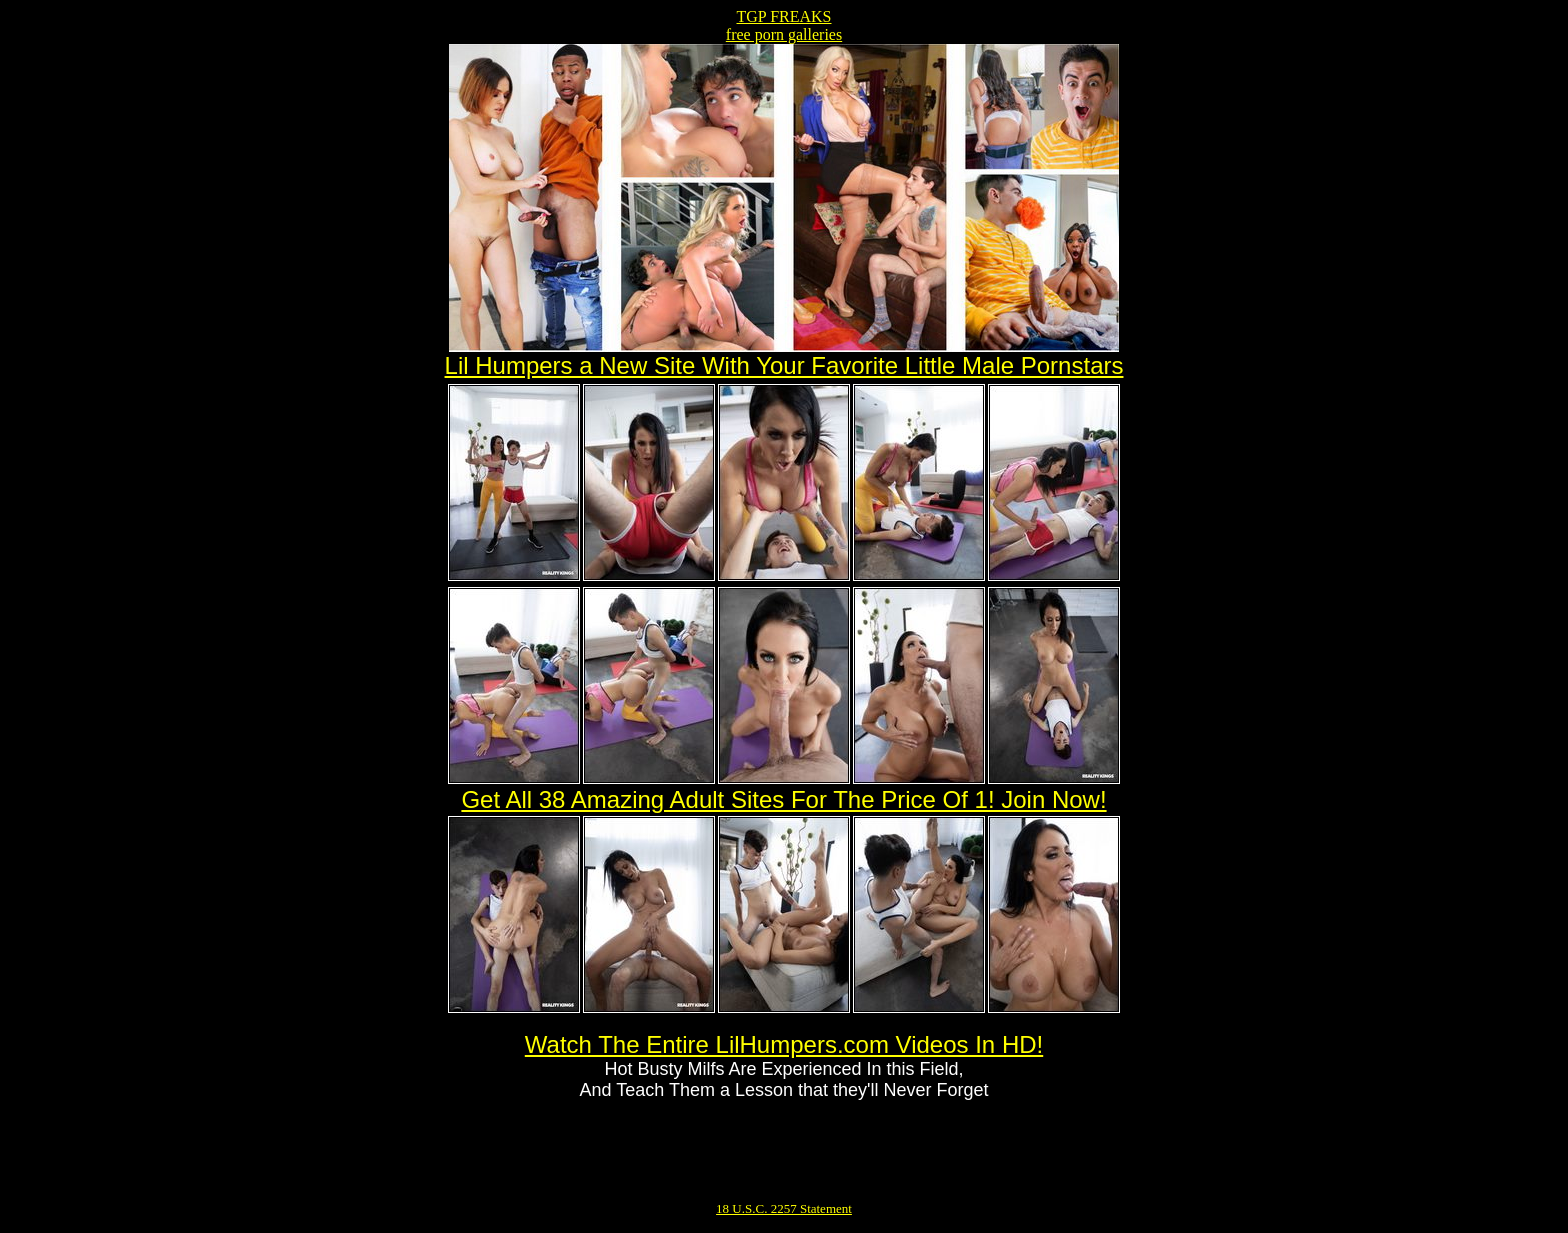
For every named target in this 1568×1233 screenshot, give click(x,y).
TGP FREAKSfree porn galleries (784, 25)
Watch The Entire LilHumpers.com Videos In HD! (784, 1044)
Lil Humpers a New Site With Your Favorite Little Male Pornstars (784, 365)
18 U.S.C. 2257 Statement (784, 1208)
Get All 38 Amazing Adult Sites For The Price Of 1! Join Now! (783, 799)
